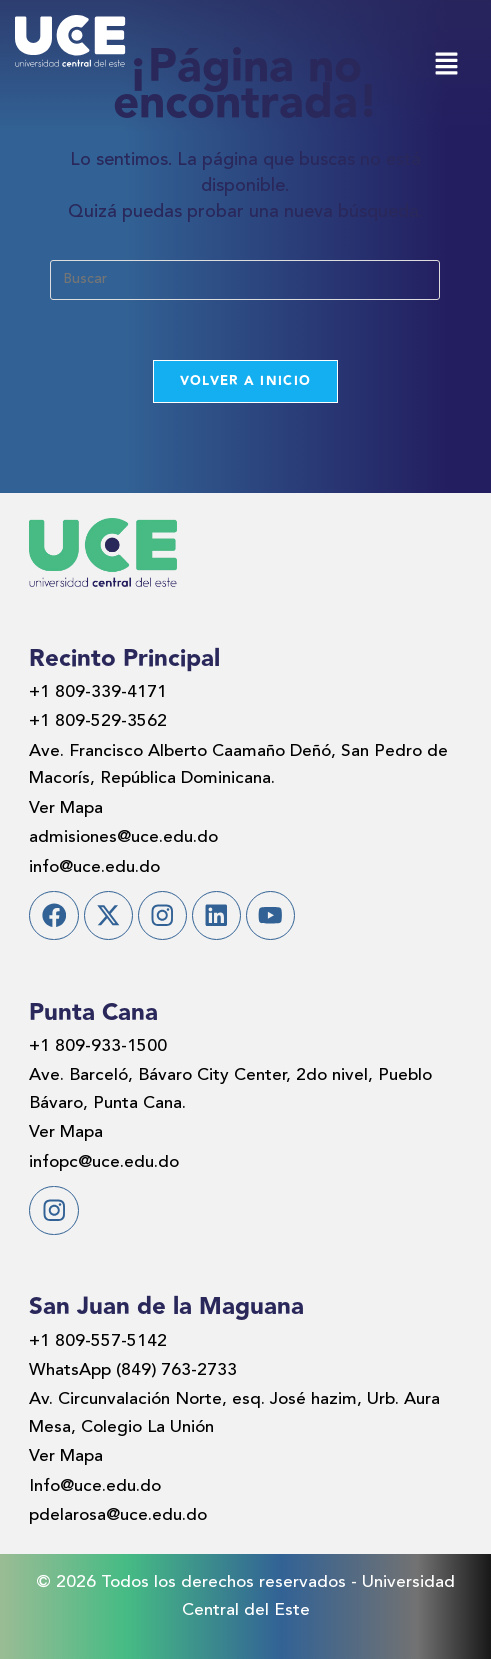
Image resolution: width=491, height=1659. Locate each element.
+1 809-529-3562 (98, 721)
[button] (446, 66)
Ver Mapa (66, 808)
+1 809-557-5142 (98, 1341)
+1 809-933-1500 (98, 1046)
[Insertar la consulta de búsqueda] (245, 280)
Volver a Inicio (246, 381)
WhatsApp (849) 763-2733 (133, 1370)
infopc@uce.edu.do (104, 1162)
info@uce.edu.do (94, 867)
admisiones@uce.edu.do (123, 837)
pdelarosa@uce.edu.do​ (118, 1515)
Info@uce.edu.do (95, 1486)
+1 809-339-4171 (98, 692)
